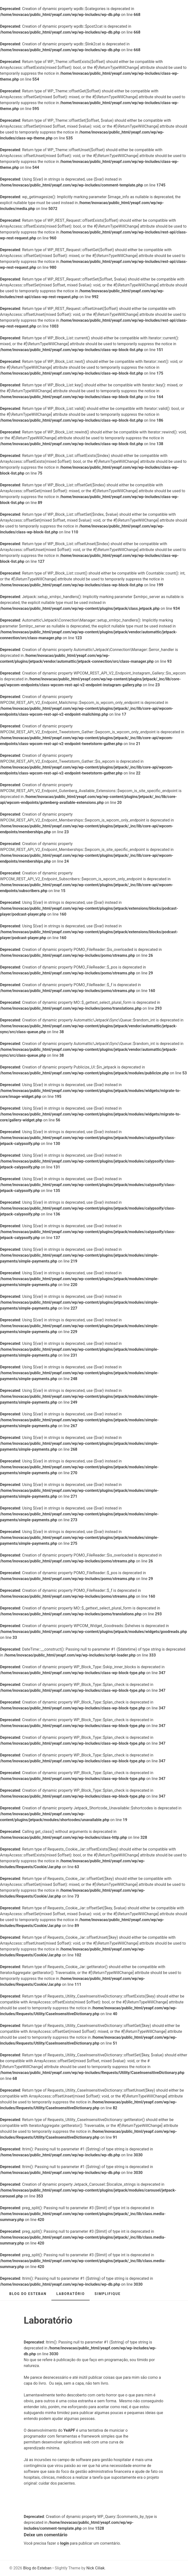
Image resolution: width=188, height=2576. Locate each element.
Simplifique (107, 2294)
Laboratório (70, 2294)
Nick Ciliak (95, 2568)
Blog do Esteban (28, 2294)
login (64, 2543)
